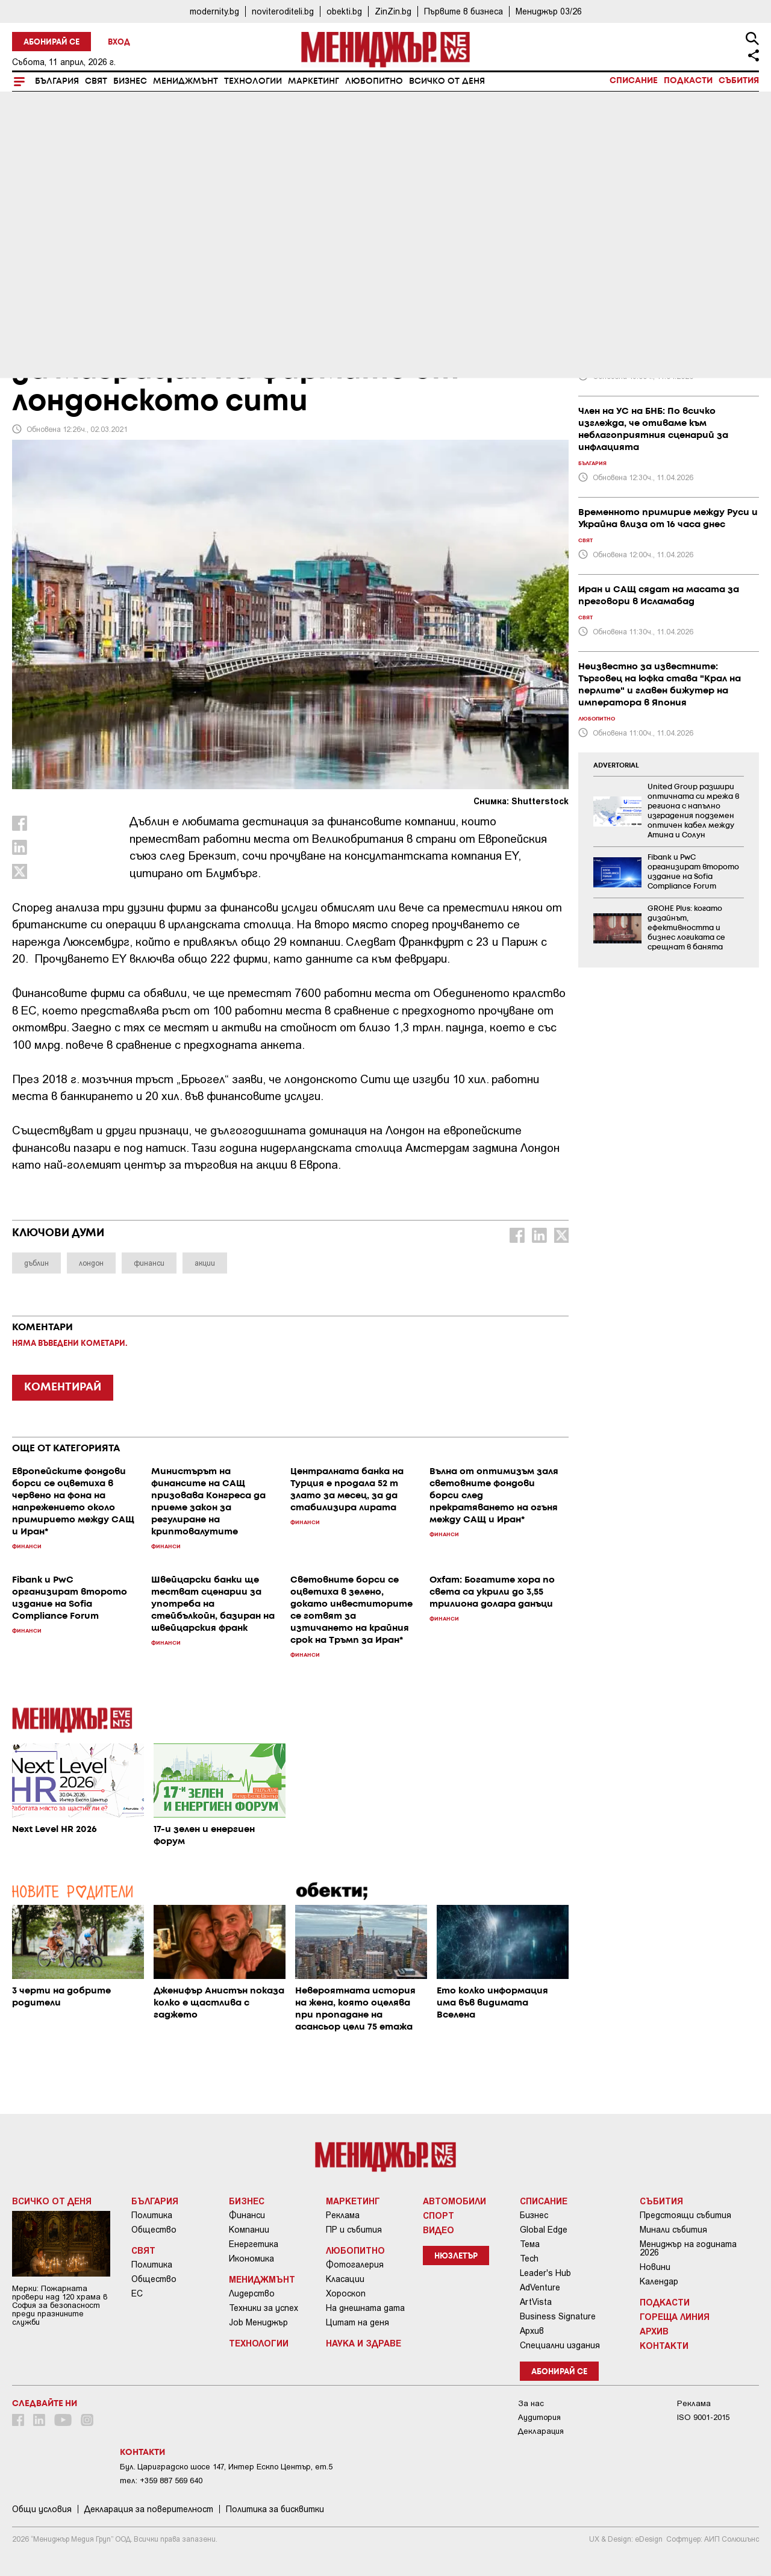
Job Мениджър (258, 2322)
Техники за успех (263, 2308)
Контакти (664, 2345)
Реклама (343, 2215)
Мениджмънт (185, 81)
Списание (634, 80)
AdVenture (540, 2287)
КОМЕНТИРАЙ (62, 1387)
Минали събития (673, 2229)
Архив (532, 2331)
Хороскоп (346, 2293)
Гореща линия (675, 2316)
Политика (151, 2215)
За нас (531, 2403)
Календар (659, 2281)
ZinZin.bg (393, 11)
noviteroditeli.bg (283, 11)
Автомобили (454, 2200)
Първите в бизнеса (463, 11)
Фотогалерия (355, 2264)
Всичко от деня (447, 81)
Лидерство (252, 2293)
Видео (438, 2229)
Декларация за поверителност (148, 2509)
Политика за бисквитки (275, 2509)
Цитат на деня (357, 2322)
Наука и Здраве (363, 2343)
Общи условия (42, 2509)
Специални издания (560, 2345)
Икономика (251, 2258)
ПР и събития (354, 2229)
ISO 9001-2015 (703, 2417)
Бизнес (130, 81)
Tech (529, 2258)
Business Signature (558, 2316)
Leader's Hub (545, 2273)
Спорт (438, 2215)
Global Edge (543, 2229)
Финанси (247, 2215)
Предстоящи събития (685, 2215)
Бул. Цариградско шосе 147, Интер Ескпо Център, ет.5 (226, 2467)
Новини (655, 2267)
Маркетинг (313, 81)
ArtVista (536, 2302)
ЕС (137, 2293)
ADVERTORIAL (616, 766)
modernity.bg (214, 11)
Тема (530, 2244)
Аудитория (539, 2417)
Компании (249, 2229)
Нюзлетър (456, 2256)
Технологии (253, 81)
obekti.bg (344, 11)
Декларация (541, 2431)
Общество (153, 2229)
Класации (345, 2279)
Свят (96, 81)
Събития (739, 80)
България (57, 81)
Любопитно (374, 81)
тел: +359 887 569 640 (161, 2480)
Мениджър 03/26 (549, 11)
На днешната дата (365, 2308)
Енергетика (253, 2244)
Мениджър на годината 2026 (688, 2248)
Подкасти (688, 80)
